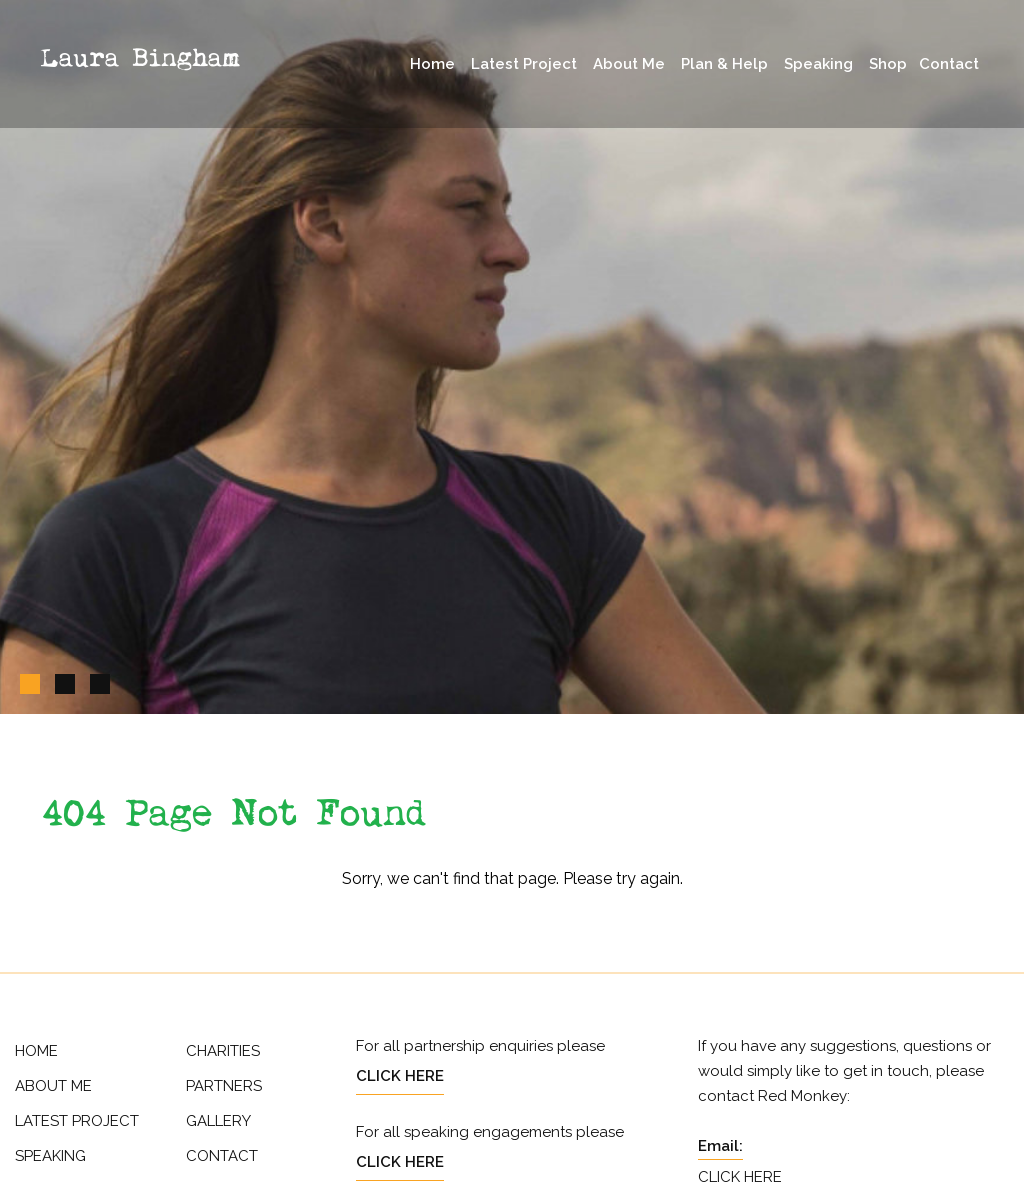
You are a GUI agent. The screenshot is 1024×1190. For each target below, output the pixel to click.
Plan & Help (724, 64)
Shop (888, 64)
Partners (224, 1086)
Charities (223, 1051)
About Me (629, 64)
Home (432, 64)
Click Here (400, 1076)
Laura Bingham (140, 58)
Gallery (218, 1121)
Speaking (818, 64)
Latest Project (524, 64)
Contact (949, 64)
